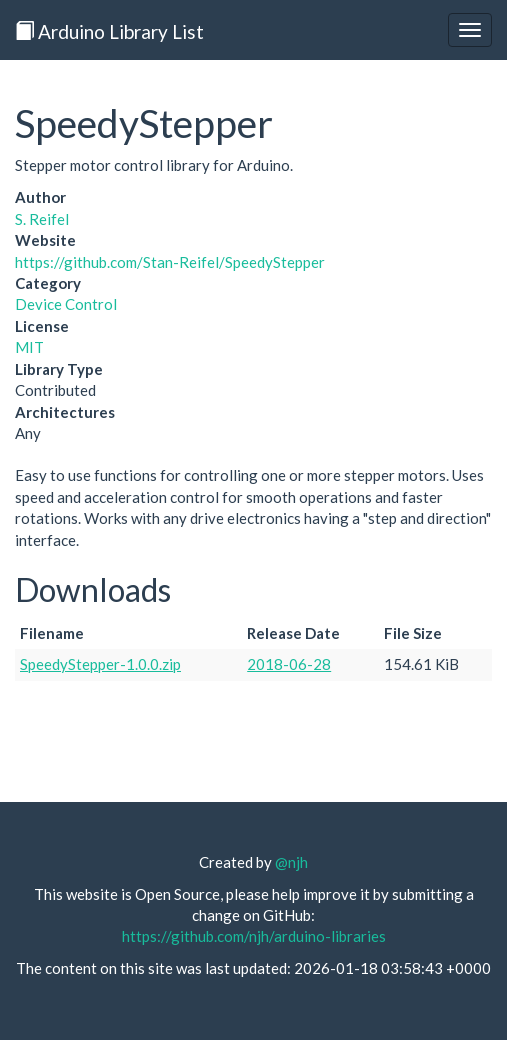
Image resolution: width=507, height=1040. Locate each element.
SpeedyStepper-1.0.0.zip (100, 664)
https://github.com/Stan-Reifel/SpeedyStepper (170, 262)
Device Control (66, 304)
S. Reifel (42, 219)
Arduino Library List (109, 31)
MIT (29, 347)
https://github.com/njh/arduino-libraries (254, 936)
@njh (291, 862)
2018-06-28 (289, 664)
